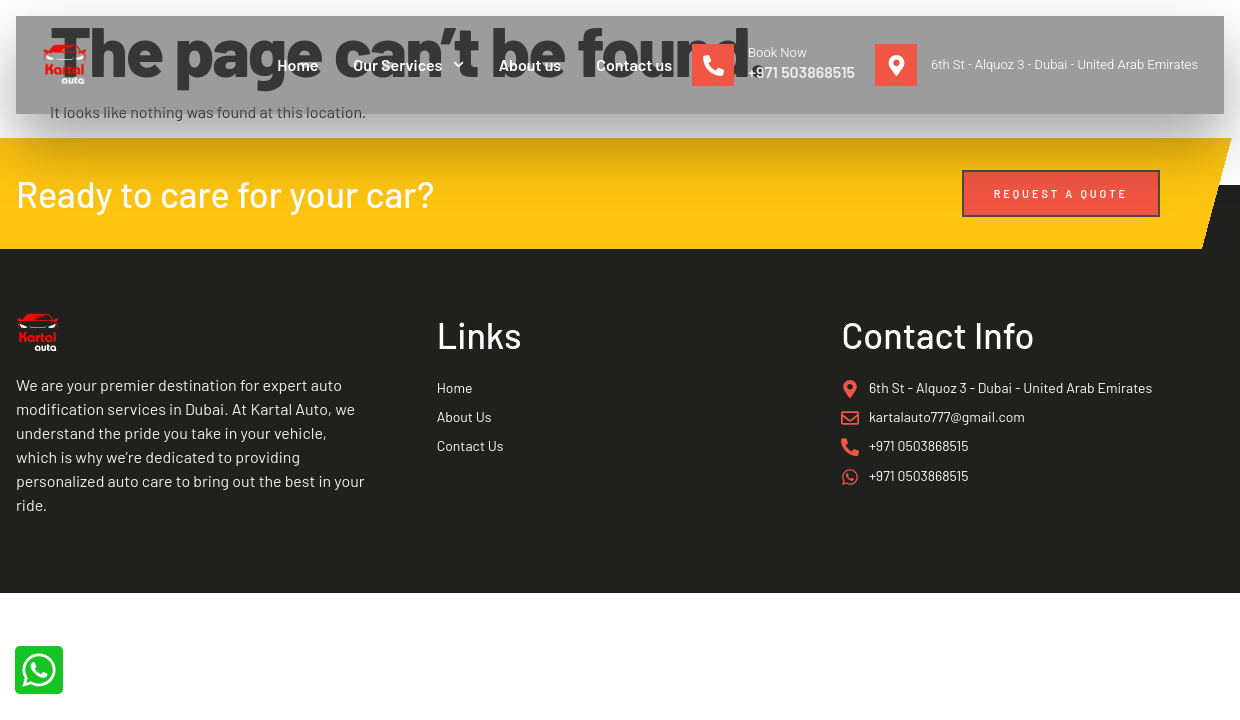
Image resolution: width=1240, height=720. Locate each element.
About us (530, 64)
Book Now (777, 52)
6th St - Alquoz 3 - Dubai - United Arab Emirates (1064, 64)
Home (297, 64)
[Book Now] (713, 65)
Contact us (634, 64)
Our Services (408, 64)
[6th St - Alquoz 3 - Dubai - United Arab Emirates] (896, 65)
